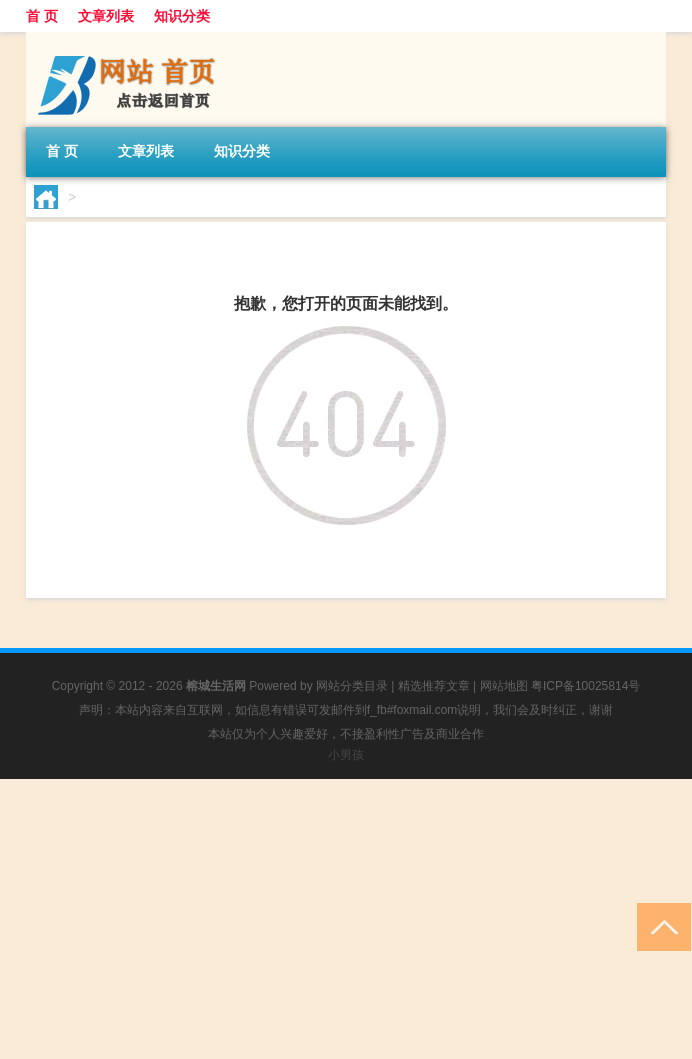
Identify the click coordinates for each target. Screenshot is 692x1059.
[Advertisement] (346, 919)
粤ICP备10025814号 (585, 686)
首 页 (42, 16)
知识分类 (182, 16)
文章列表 (106, 16)
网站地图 (504, 686)
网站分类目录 (352, 686)
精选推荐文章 (434, 686)
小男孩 (346, 755)
